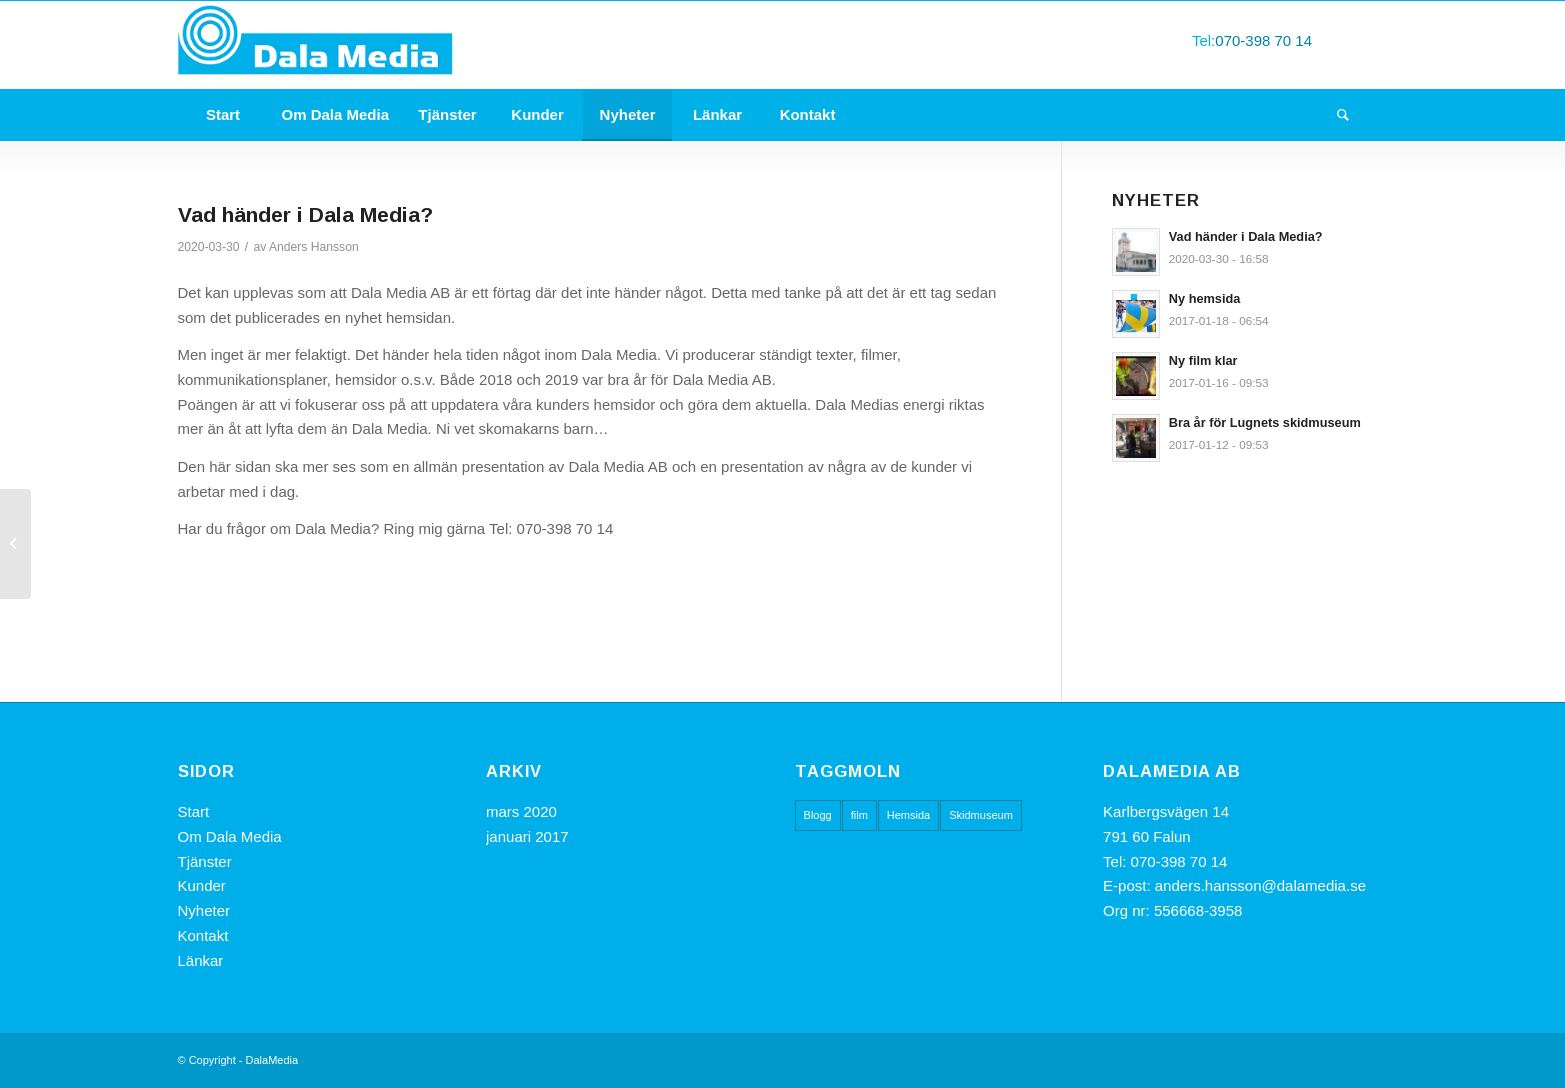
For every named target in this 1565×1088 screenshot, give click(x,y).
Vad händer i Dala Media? (1246, 236)
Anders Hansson (314, 247)
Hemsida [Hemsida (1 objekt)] (908, 815)
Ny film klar (1203, 360)
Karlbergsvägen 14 (1168, 811)
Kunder (202, 885)
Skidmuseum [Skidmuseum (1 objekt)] (981, 815)
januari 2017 (527, 836)
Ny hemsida (1205, 298)
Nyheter (204, 910)
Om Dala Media (230, 836)
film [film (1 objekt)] (859, 815)
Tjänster (205, 861)
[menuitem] (223, 115)
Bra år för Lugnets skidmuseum (1265, 422)
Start (194, 811)
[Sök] (1343, 115)
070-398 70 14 (1263, 40)
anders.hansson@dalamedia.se (1260, 885)
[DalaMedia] (317, 45)
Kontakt (203, 935)
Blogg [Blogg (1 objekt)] (818, 815)
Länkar (201, 960)
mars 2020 (521, 811)
